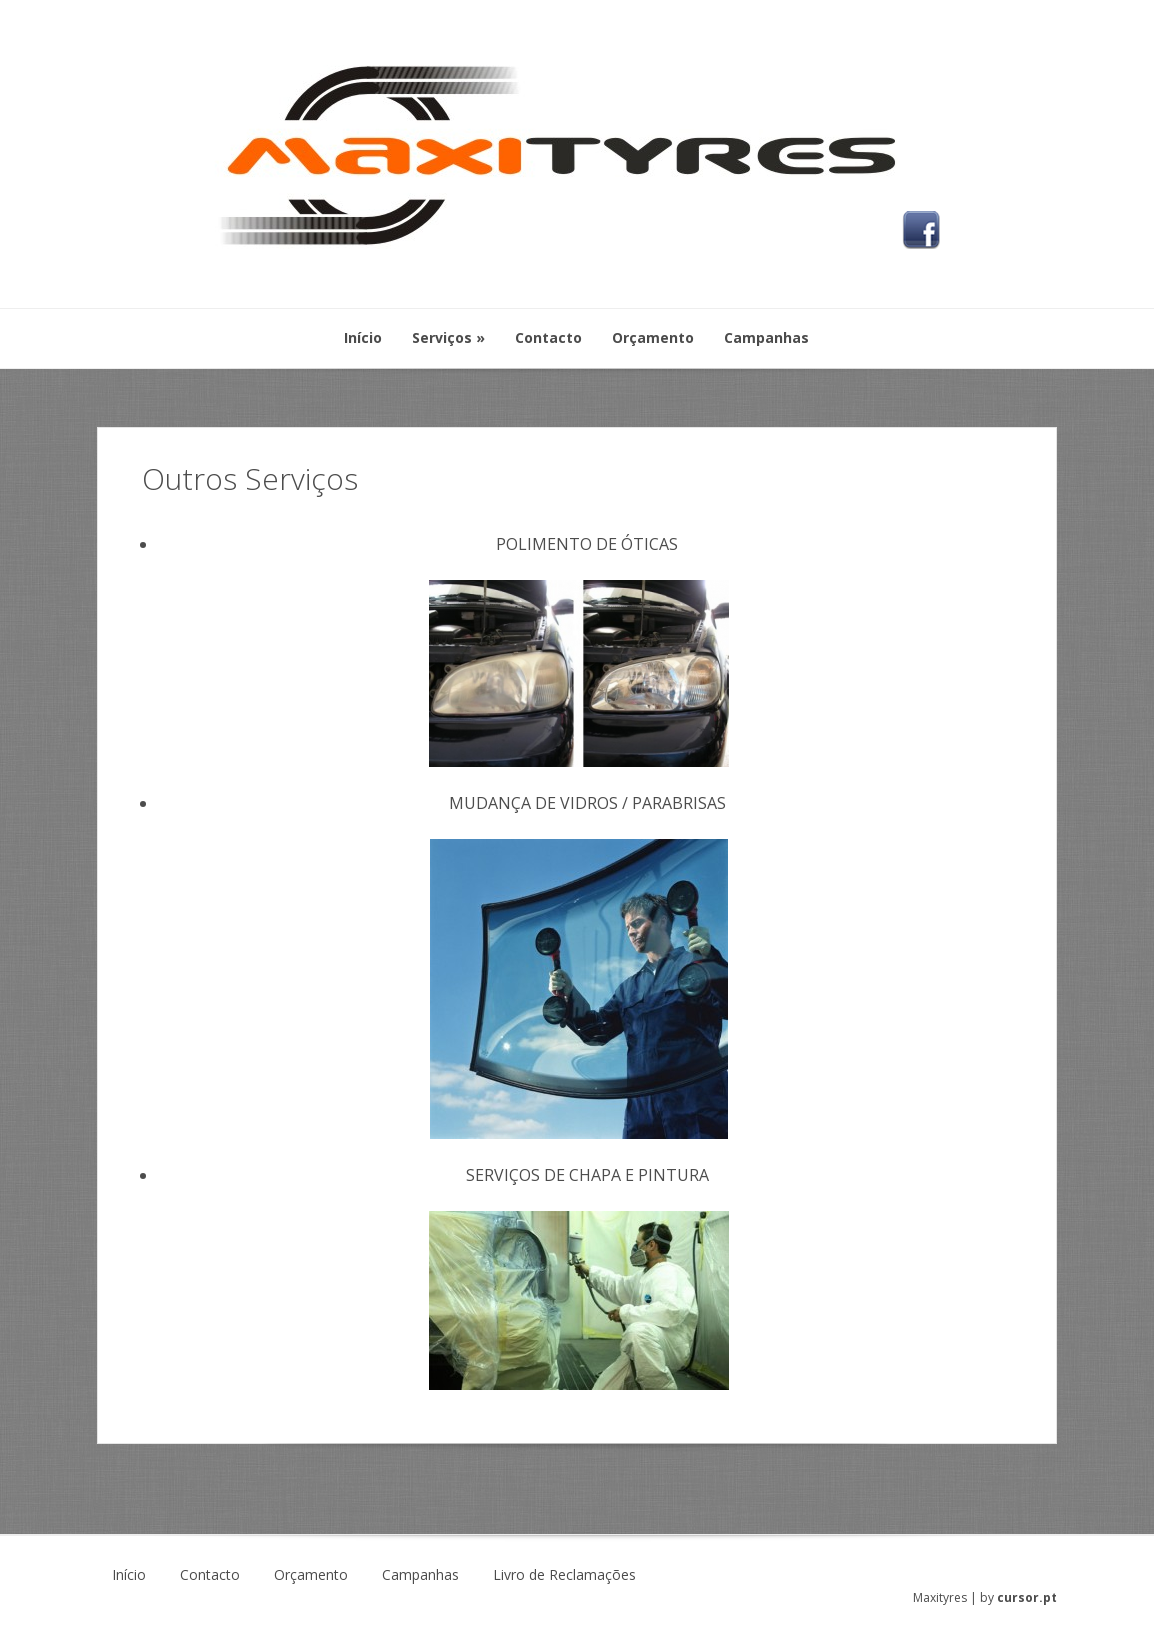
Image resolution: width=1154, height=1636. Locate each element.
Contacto (210, 1575)
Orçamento (311, 1575)
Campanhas (420, 1575)
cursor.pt (1027, 1597)
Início (129, 1575)
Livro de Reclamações (564, 1575)
